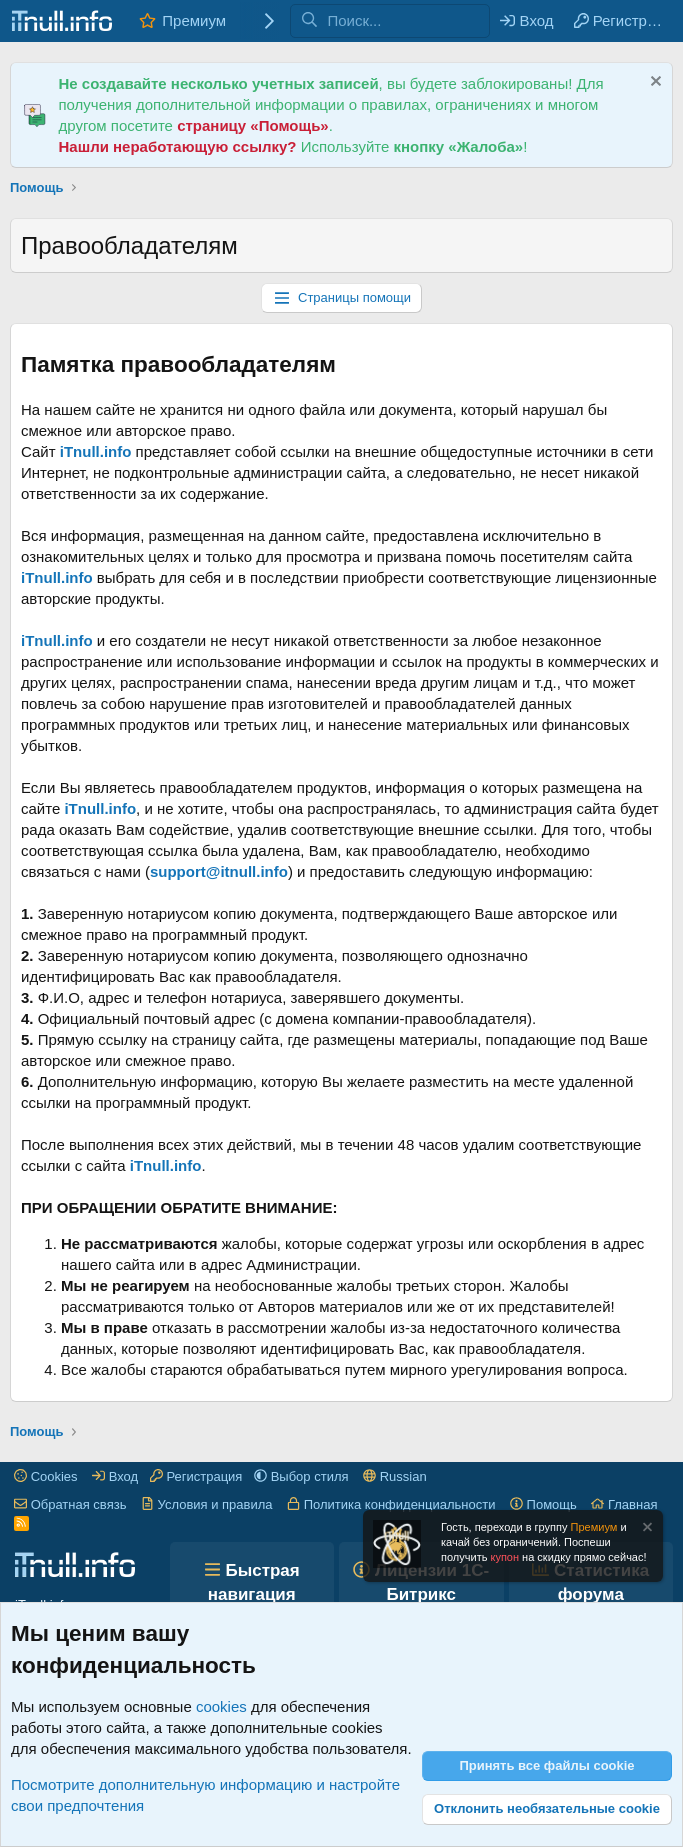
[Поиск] (408, 21)
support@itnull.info (219, 871)
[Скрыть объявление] (653, 83)
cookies (221, 1706)
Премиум (194, 20)
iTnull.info (96, 451)
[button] (301, 1476)
